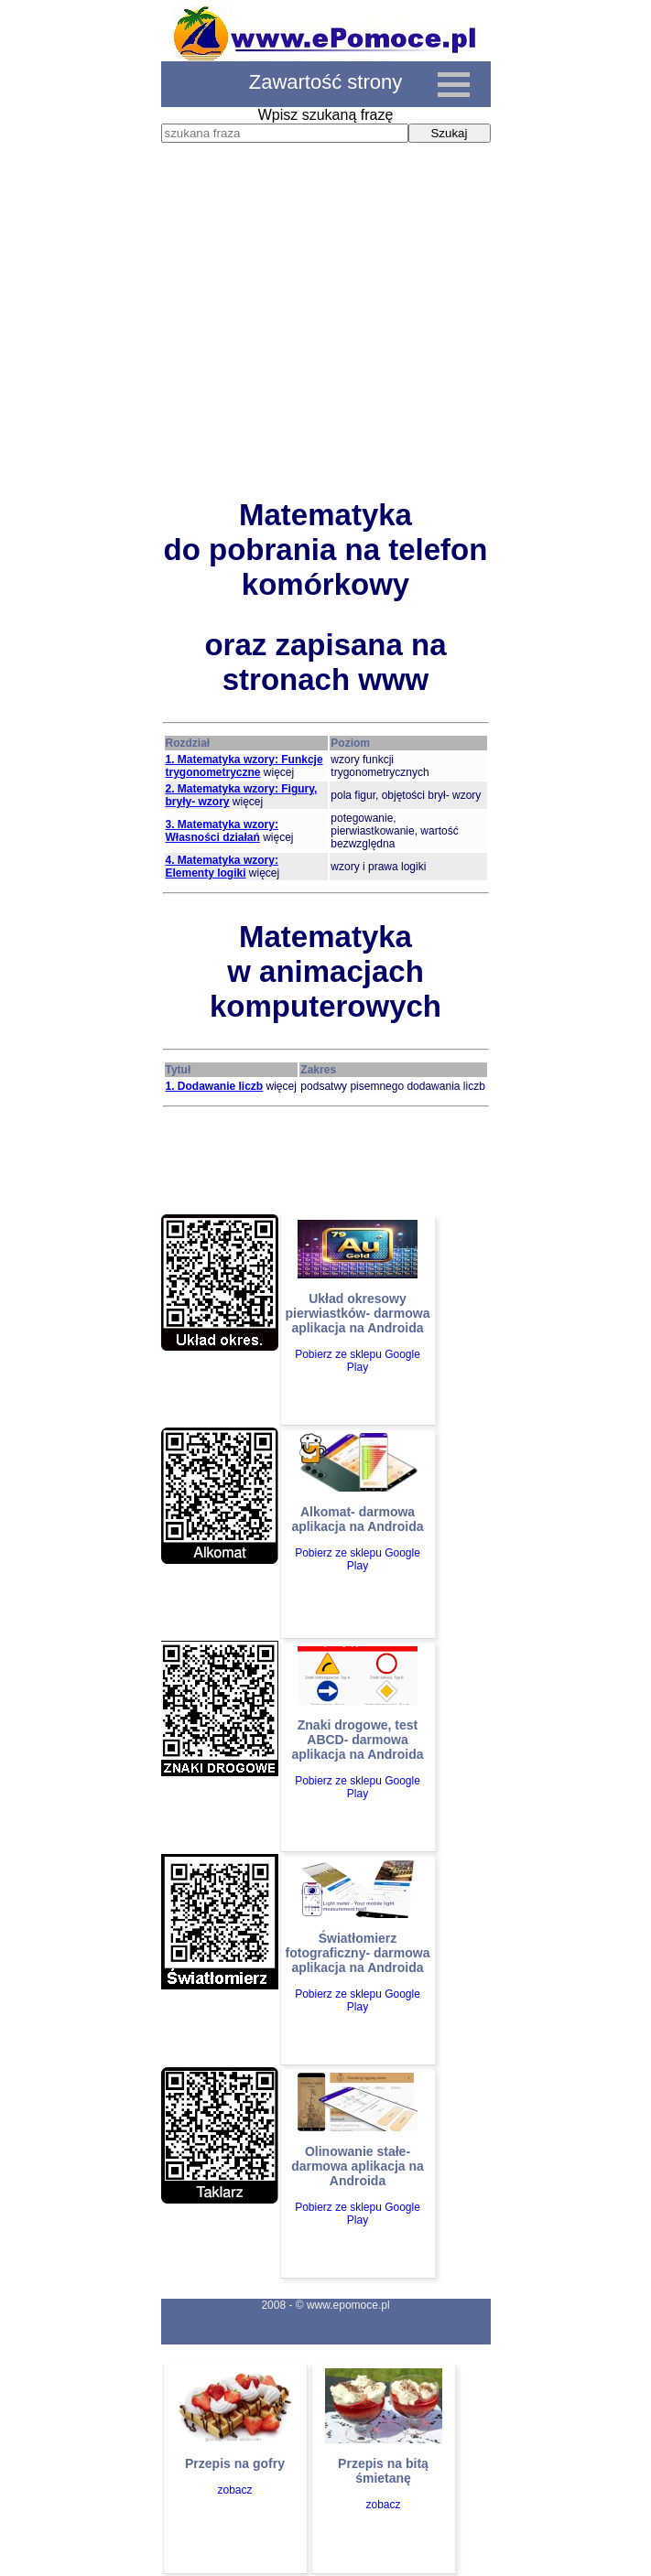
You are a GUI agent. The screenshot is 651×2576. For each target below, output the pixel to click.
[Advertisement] (326, 338)
